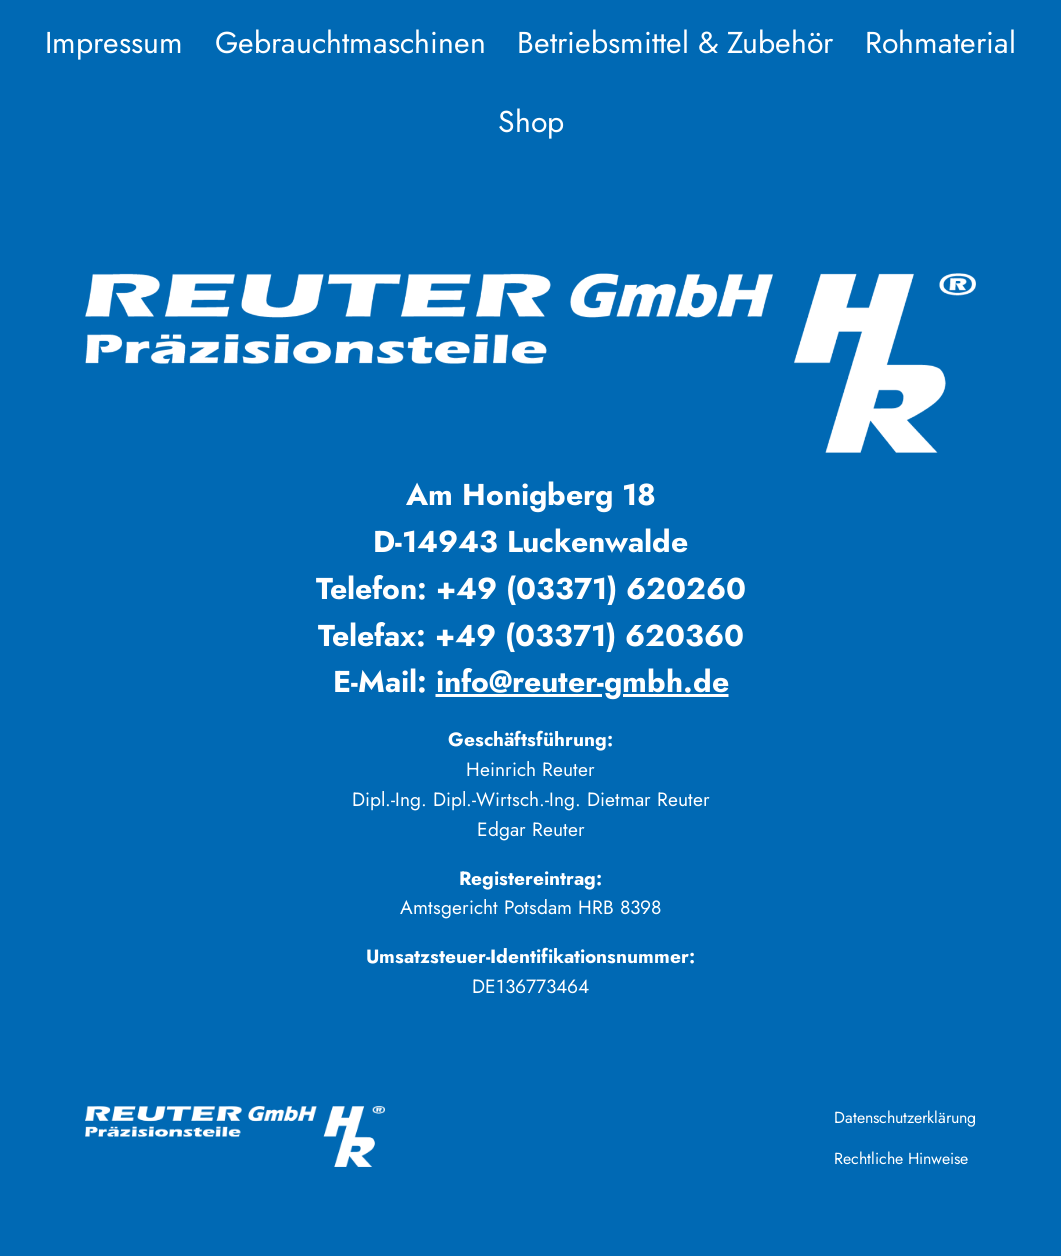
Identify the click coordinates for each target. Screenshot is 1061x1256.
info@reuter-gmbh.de (582, 681)
